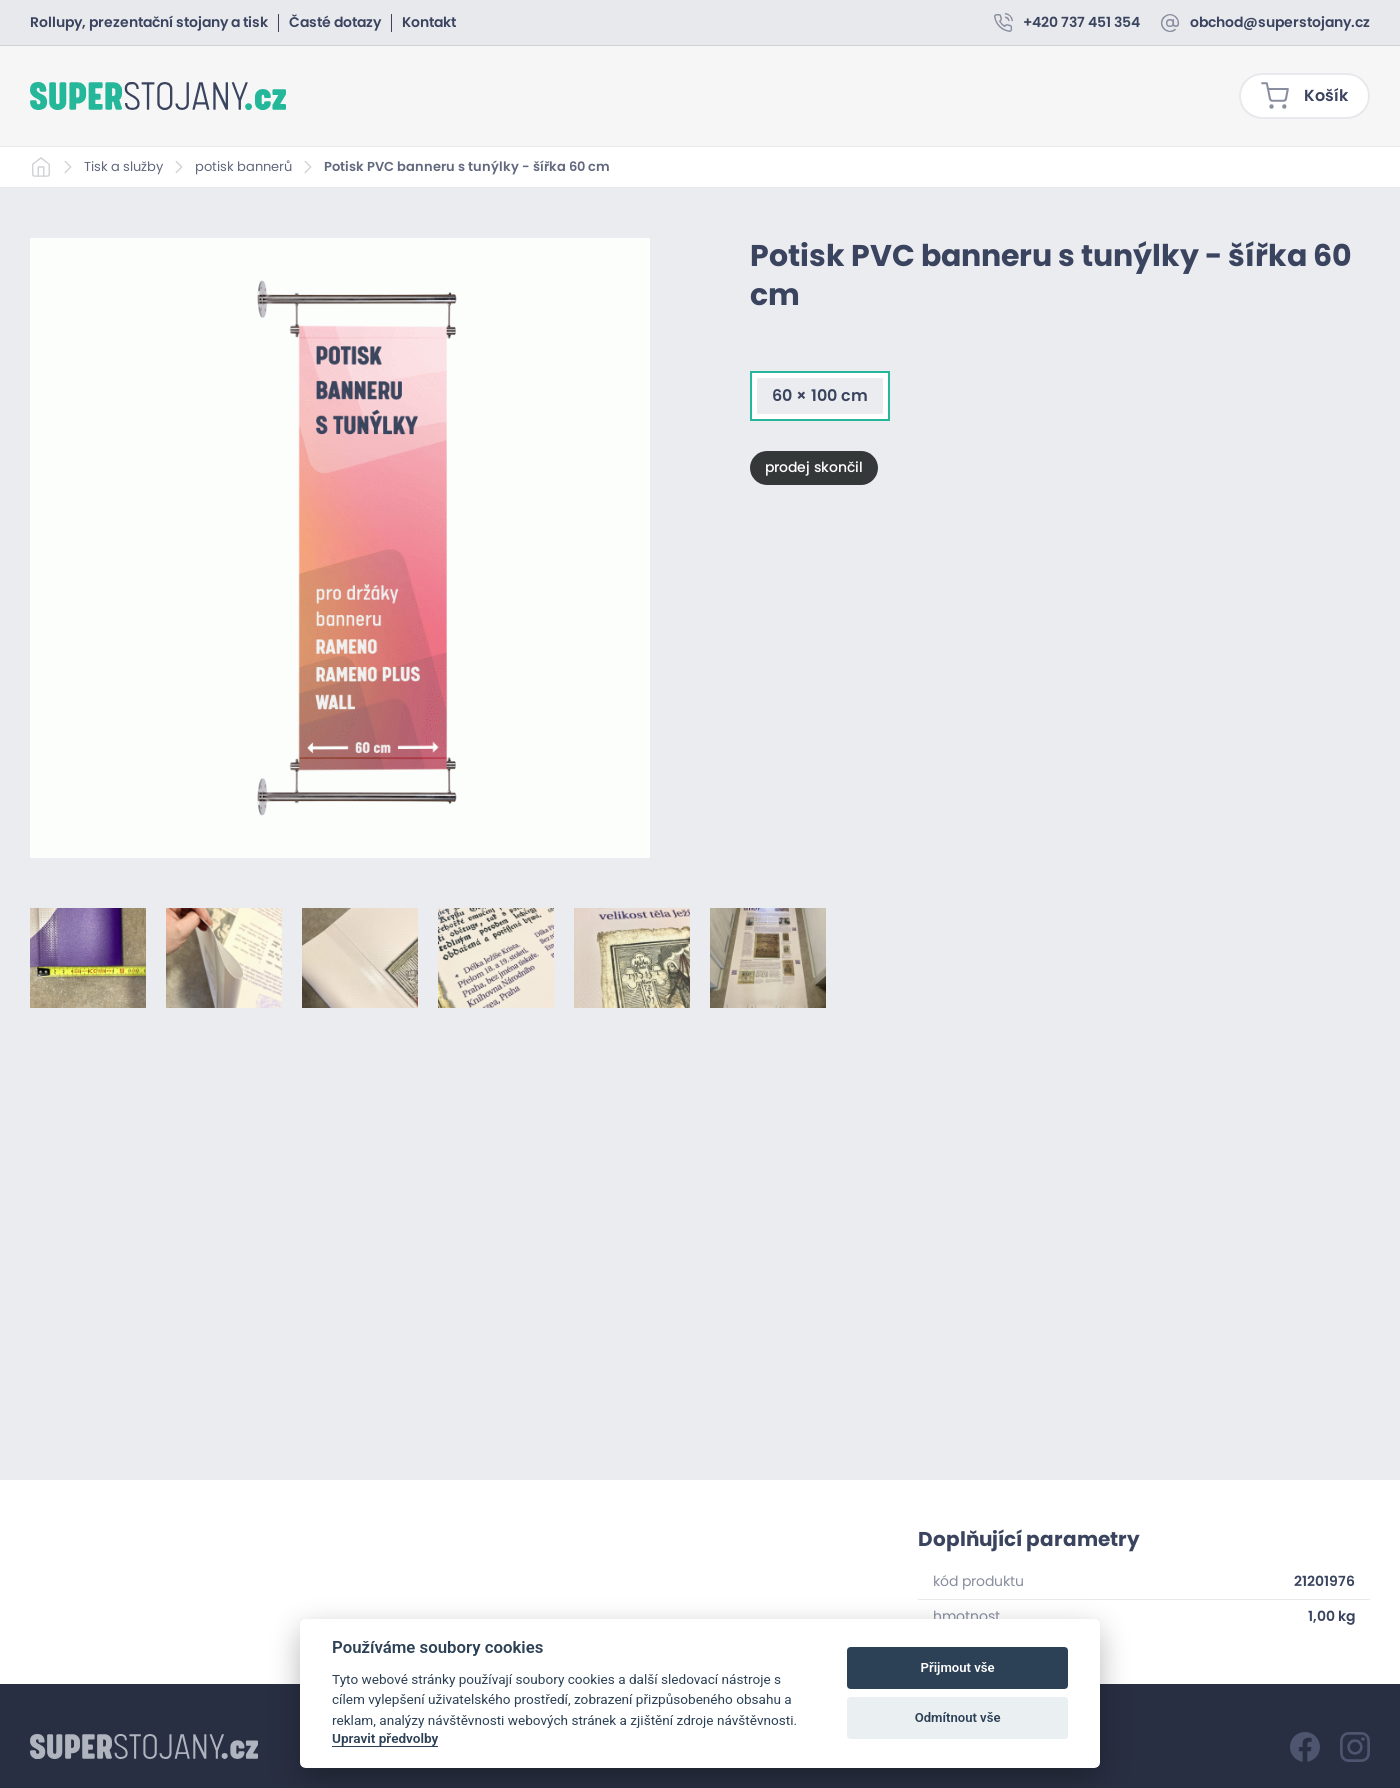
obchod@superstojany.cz (1280, 23)
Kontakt (429, 23)
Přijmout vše (958, 1667)
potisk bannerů (243, 167)
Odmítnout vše (958, 1717)
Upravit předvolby (385, 1738)
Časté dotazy (335, 23)
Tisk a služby (123, 167)
